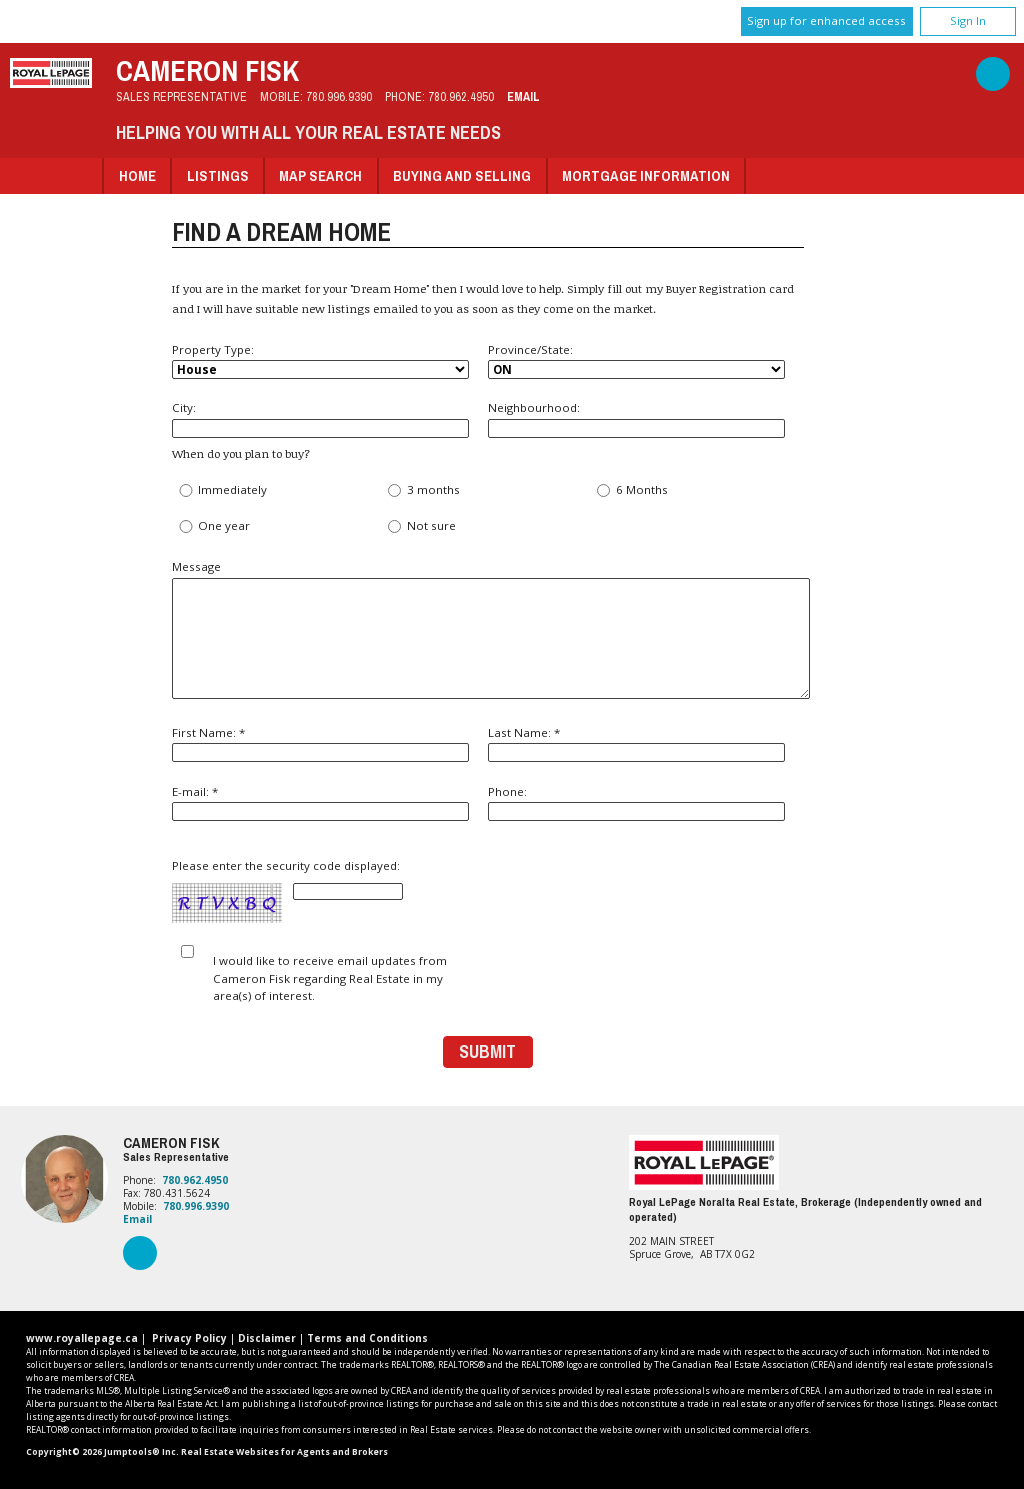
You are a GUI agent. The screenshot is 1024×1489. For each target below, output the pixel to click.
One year (214, 526)
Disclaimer (267, 1338)
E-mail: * (320, 802)
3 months (422, 490)
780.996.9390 (339, 96)
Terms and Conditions (367, 1338)
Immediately (222, 490)
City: (320, 418)
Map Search (320, 175)
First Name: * (320, 743)
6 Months (631, 490)
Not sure (420, 526)
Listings (218, 175)
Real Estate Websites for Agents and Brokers (284, 1452)
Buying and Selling (462, 175)
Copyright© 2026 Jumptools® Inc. (102, 1452)
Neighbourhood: (636, 418)
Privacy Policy (189, 1338)
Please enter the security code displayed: (288, 891)
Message (488, 628)
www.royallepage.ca (82, 1338)
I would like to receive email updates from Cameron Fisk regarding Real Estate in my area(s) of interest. (330, 978)
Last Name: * (636, 743)
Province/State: (636, 361)
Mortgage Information (646, 175)
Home (137, 175)
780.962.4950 (461, 96)
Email (523, 96)
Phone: (636, 802)
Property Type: (320, 361)
